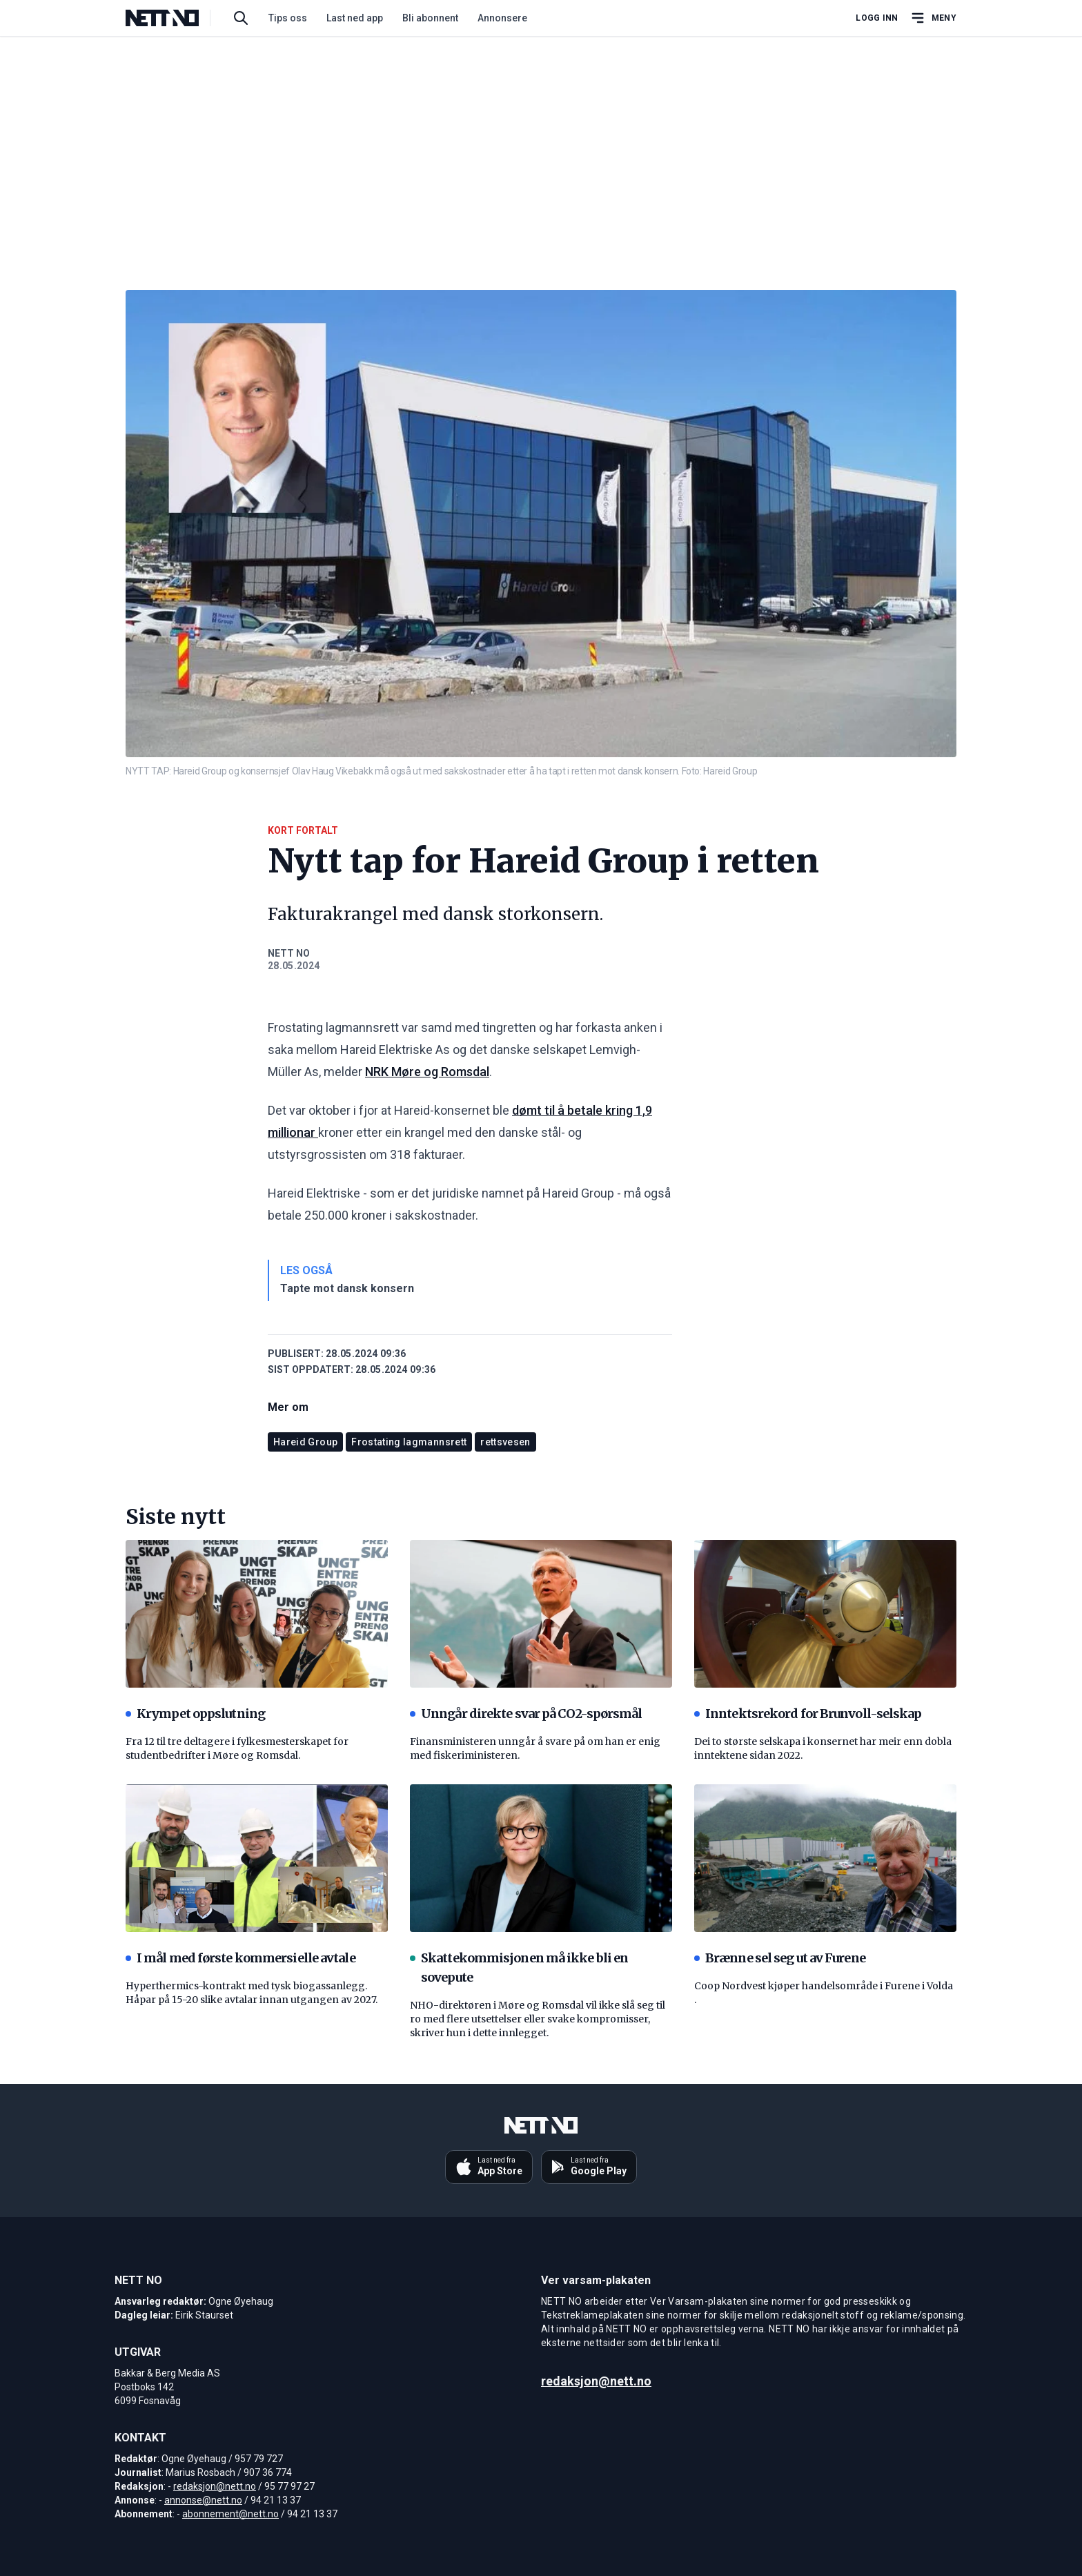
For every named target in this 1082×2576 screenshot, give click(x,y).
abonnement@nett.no (230, 2513)
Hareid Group (305, 1441)
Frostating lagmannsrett (408, 1441)
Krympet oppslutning (195, 1713)
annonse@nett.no (203, 2500)
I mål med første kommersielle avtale (240, 1958)
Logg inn (877, 18)
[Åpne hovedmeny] (932, 18)
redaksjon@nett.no (214, 2486)
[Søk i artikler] (241, 18)
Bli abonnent (430, 17)
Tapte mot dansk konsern (347, 1288)
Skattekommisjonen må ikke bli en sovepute (519, 1967)
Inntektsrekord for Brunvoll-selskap (808, 1713)
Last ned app (354, 17)
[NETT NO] (174, 18)
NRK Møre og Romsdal (427, 1071)
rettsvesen (505, 1441)
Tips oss (287, 17)
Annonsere (502, 17)
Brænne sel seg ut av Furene (779, 1958)
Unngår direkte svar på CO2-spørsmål (526, 1713)
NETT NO (289, 953)
